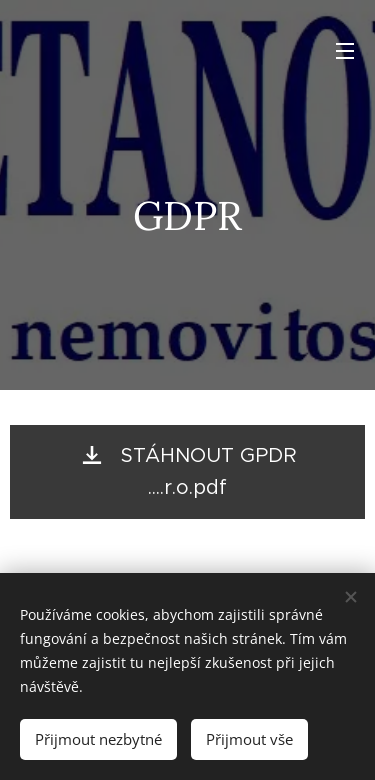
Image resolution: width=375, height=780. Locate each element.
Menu (345, 51)
